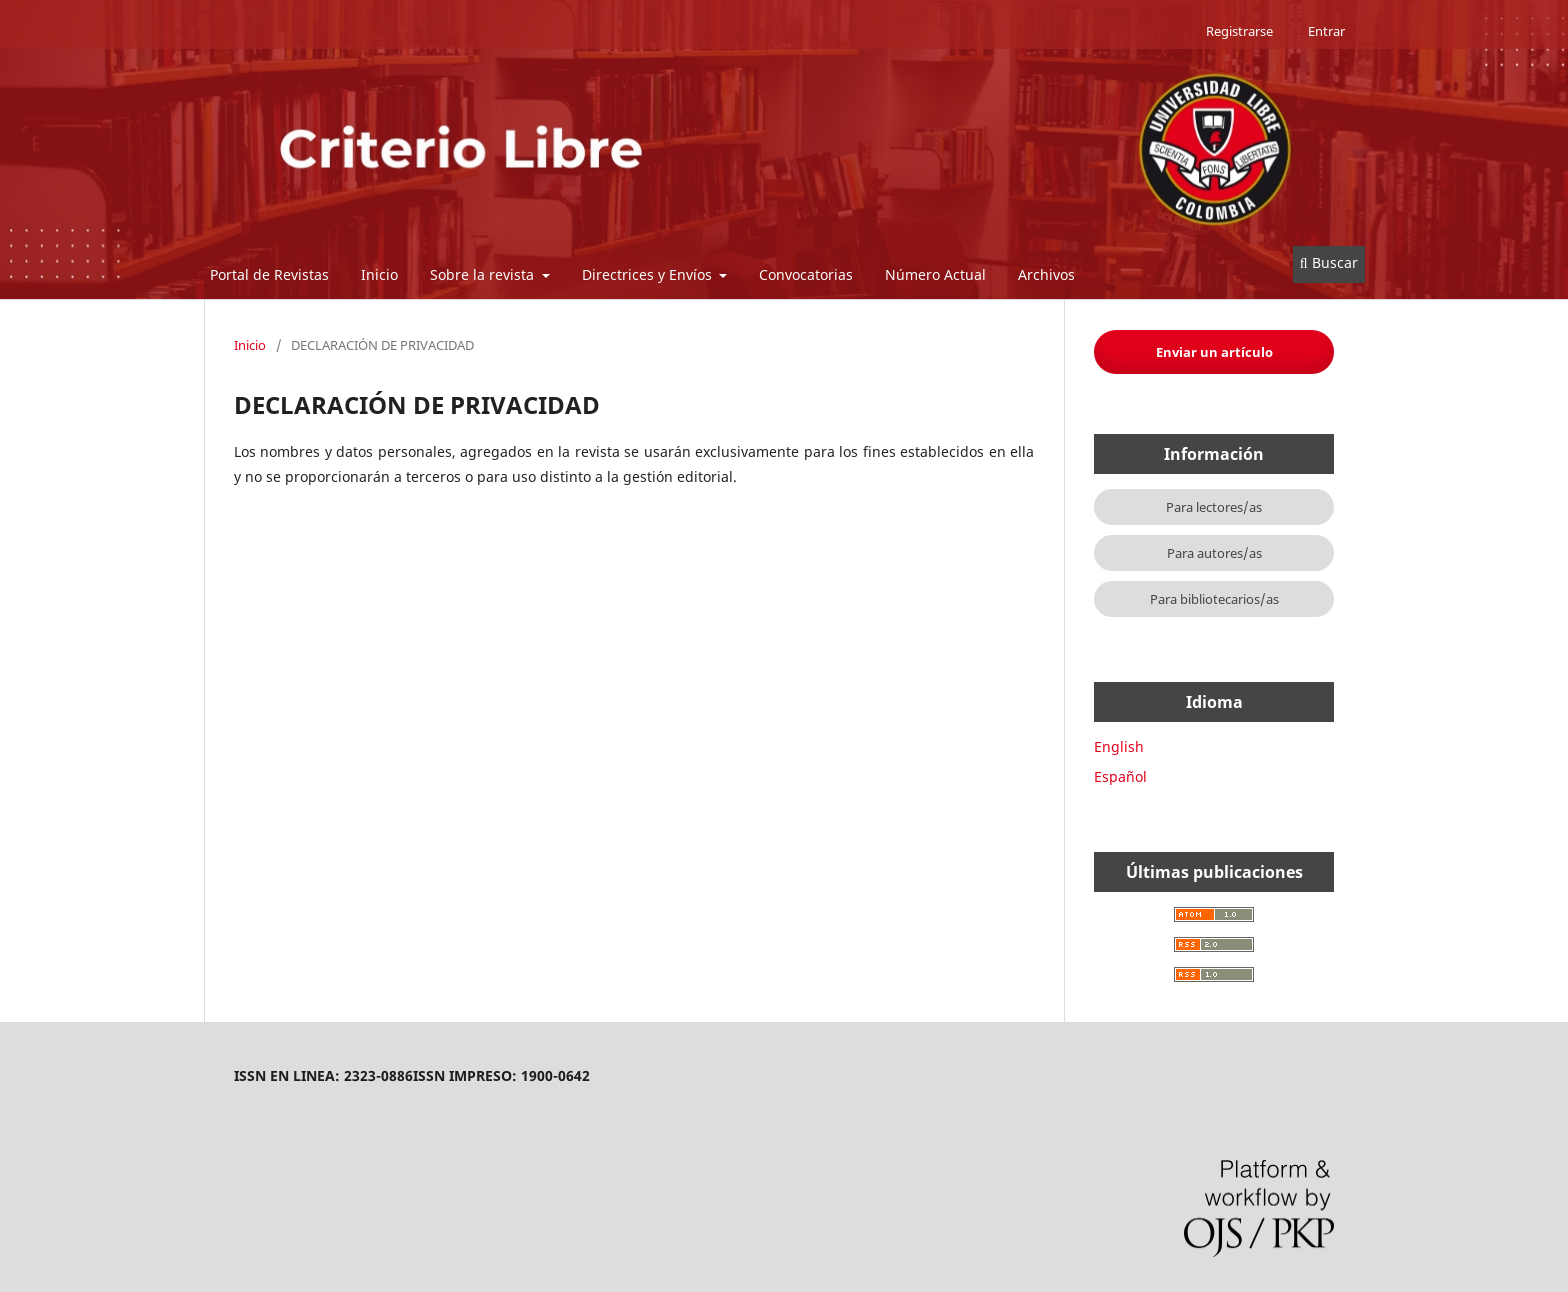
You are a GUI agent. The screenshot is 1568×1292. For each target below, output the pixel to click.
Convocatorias (806, 274)
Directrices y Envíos (649, 274)
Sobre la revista (484, 274)
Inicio (379, 274)
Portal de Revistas (269, 274)
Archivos (1046, 274)
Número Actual (935, 274)
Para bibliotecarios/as (1214, 599)
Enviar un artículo (1214, 352)
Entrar (1326, 31)
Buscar (1329, 262)
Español (1120, 776)
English (1119, 746)
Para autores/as (1214, 553)
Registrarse (1239, 31)
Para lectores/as (1214, 507)
